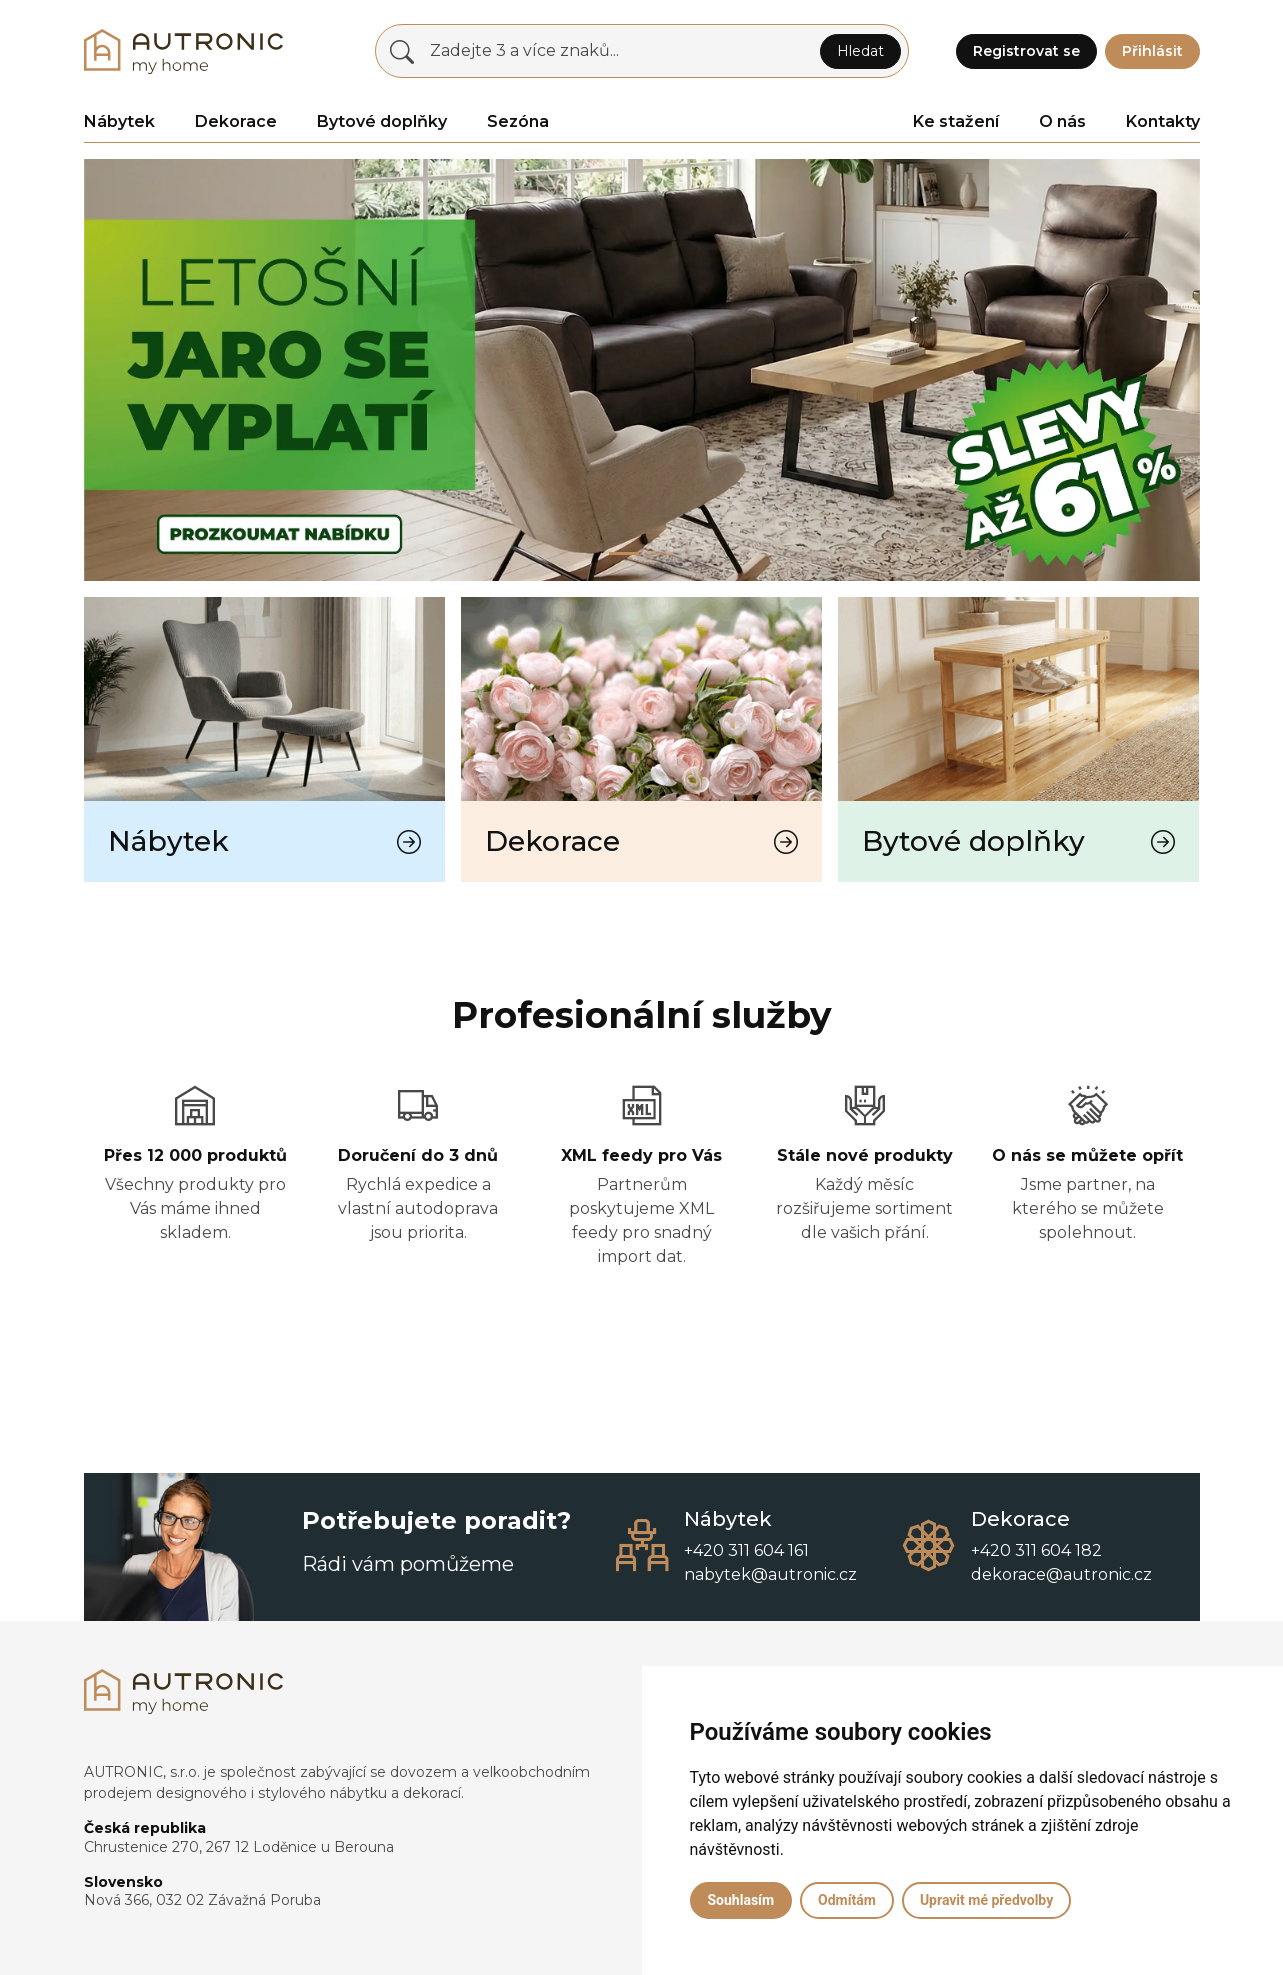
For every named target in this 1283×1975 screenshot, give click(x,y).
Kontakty (1163, 121)
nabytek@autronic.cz (770, 1574)
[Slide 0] (624, 553)
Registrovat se (1026, 51)
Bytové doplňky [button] (382, 121)
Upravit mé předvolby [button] (986, 1900)
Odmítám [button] (847, 1900)
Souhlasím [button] (741, 1900)
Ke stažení (956, 121)
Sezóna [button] (518, 121)
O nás (1062, 121)
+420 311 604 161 (746, 1550)
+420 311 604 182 (1036, 1550)
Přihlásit (1152, 51)
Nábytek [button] (119, 121)
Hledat (860, 51)
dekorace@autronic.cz (1061, 1574)
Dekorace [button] (236, 121)
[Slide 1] (660, 553)
